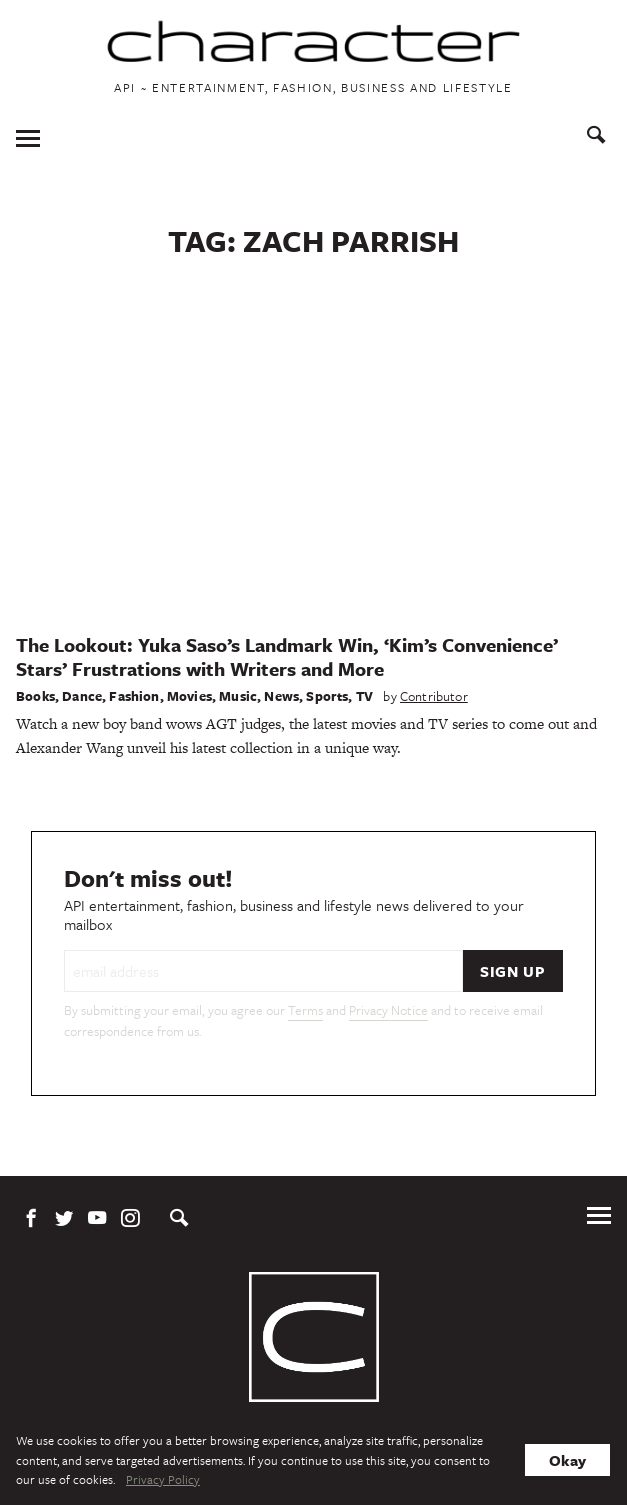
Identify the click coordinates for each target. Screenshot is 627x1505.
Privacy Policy (163, 1479)
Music (238, 696)
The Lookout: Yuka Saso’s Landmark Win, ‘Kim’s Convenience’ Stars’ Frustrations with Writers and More (287, 656)
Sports (327, 696)
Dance (82, 696)
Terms (305, 1010)
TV (364, 696)
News (281, 696)
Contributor (434, 696)
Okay (567, 1460)
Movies (189, 696)
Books (35, 696)
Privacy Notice (388, 1010)
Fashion (134, 696)
